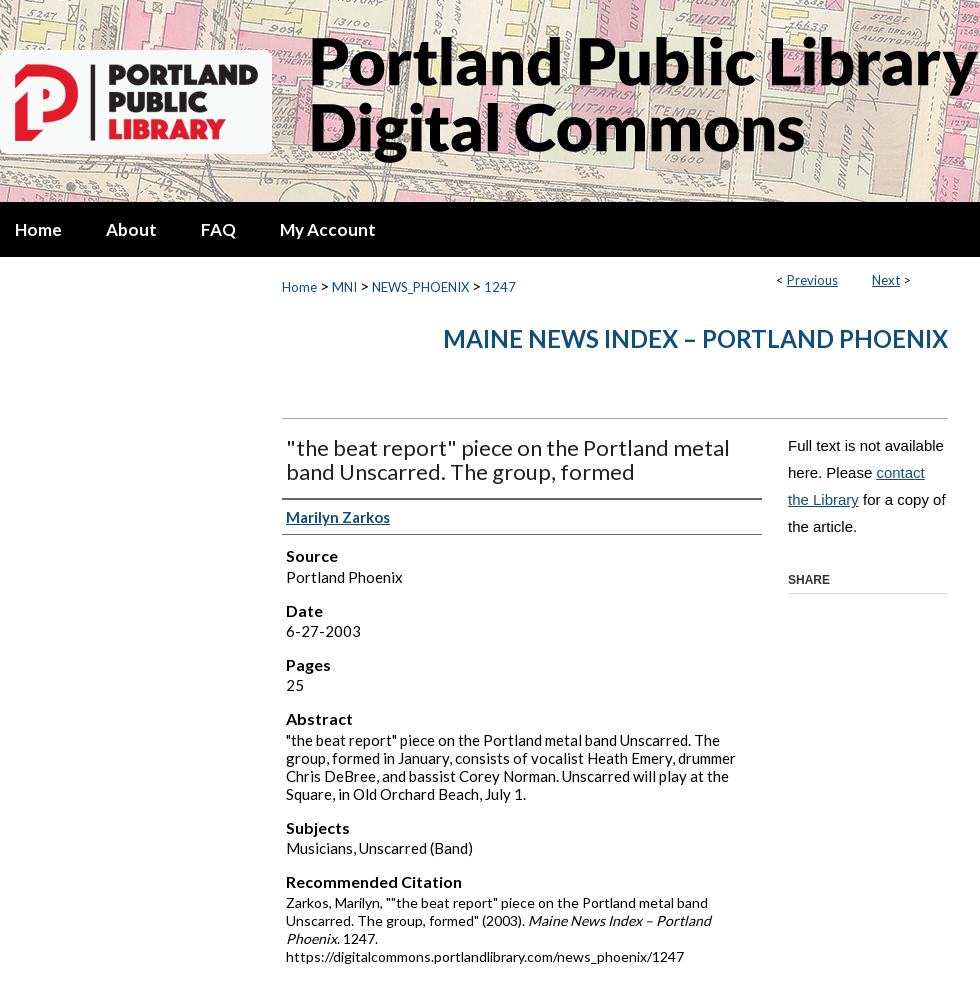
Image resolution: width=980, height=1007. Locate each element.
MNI (344, 287)
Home (299, 287)
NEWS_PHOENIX (420, 287)
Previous (812, 280)
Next (886, 280)
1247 (500, 287)
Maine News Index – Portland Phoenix (695, 338)
